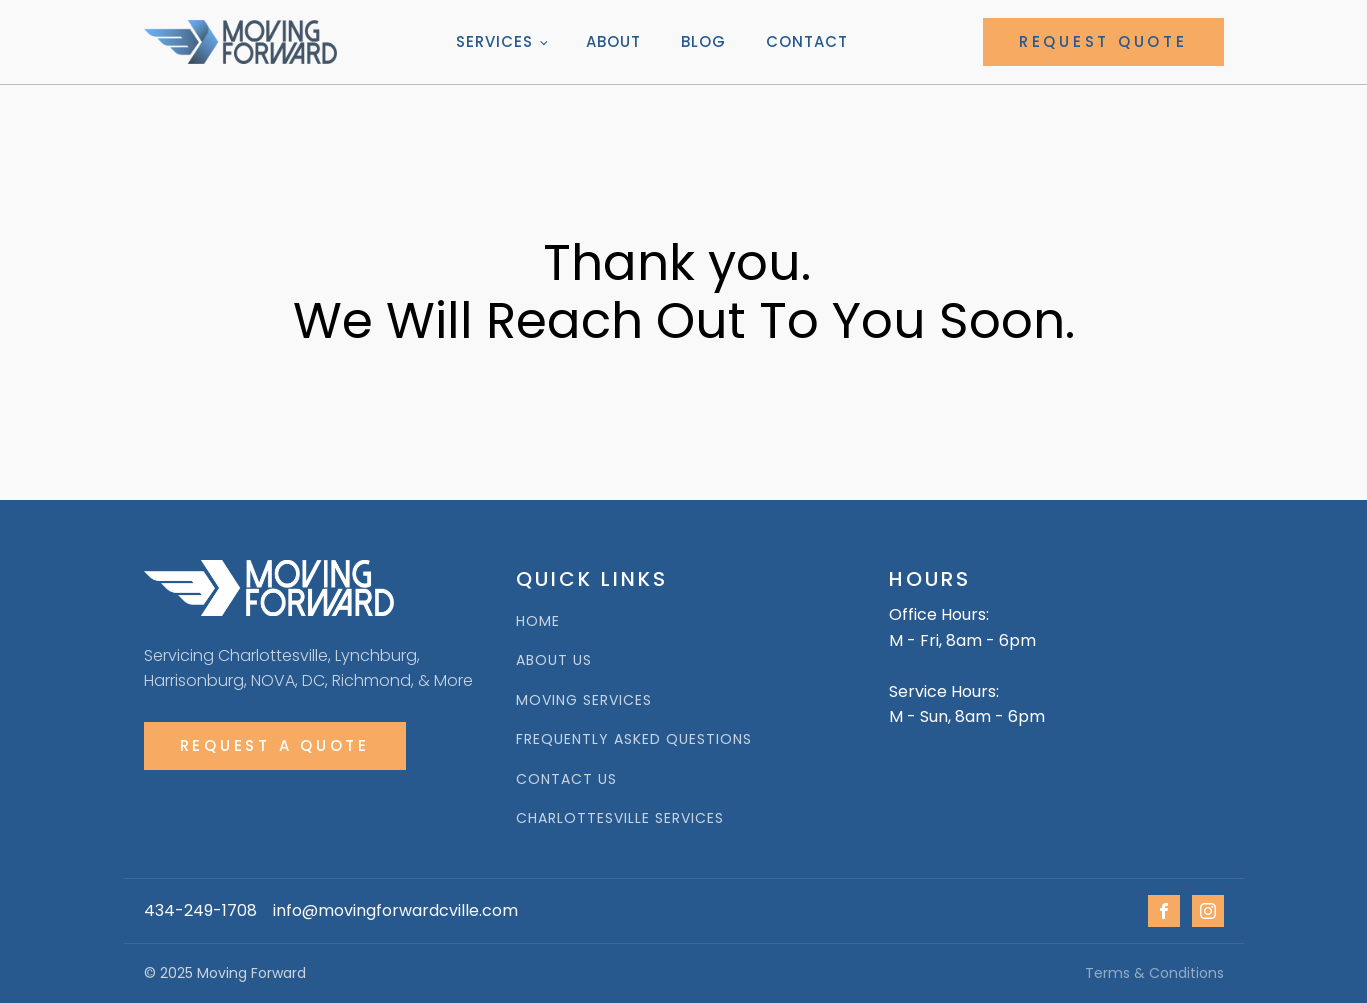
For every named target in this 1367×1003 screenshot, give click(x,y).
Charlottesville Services (620, 818)
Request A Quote (275, 745)
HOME (538, 621)
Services (494, 41)
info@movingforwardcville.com (395, 911)
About (613, 41)
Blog (703, 41)
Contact (807, 41)
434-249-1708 (200, 911)
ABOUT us (554, 660)
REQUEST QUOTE (1103, 41)
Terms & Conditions (1154, 973)
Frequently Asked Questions (634, 739)
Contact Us (566, 779)
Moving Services (584, 700)
